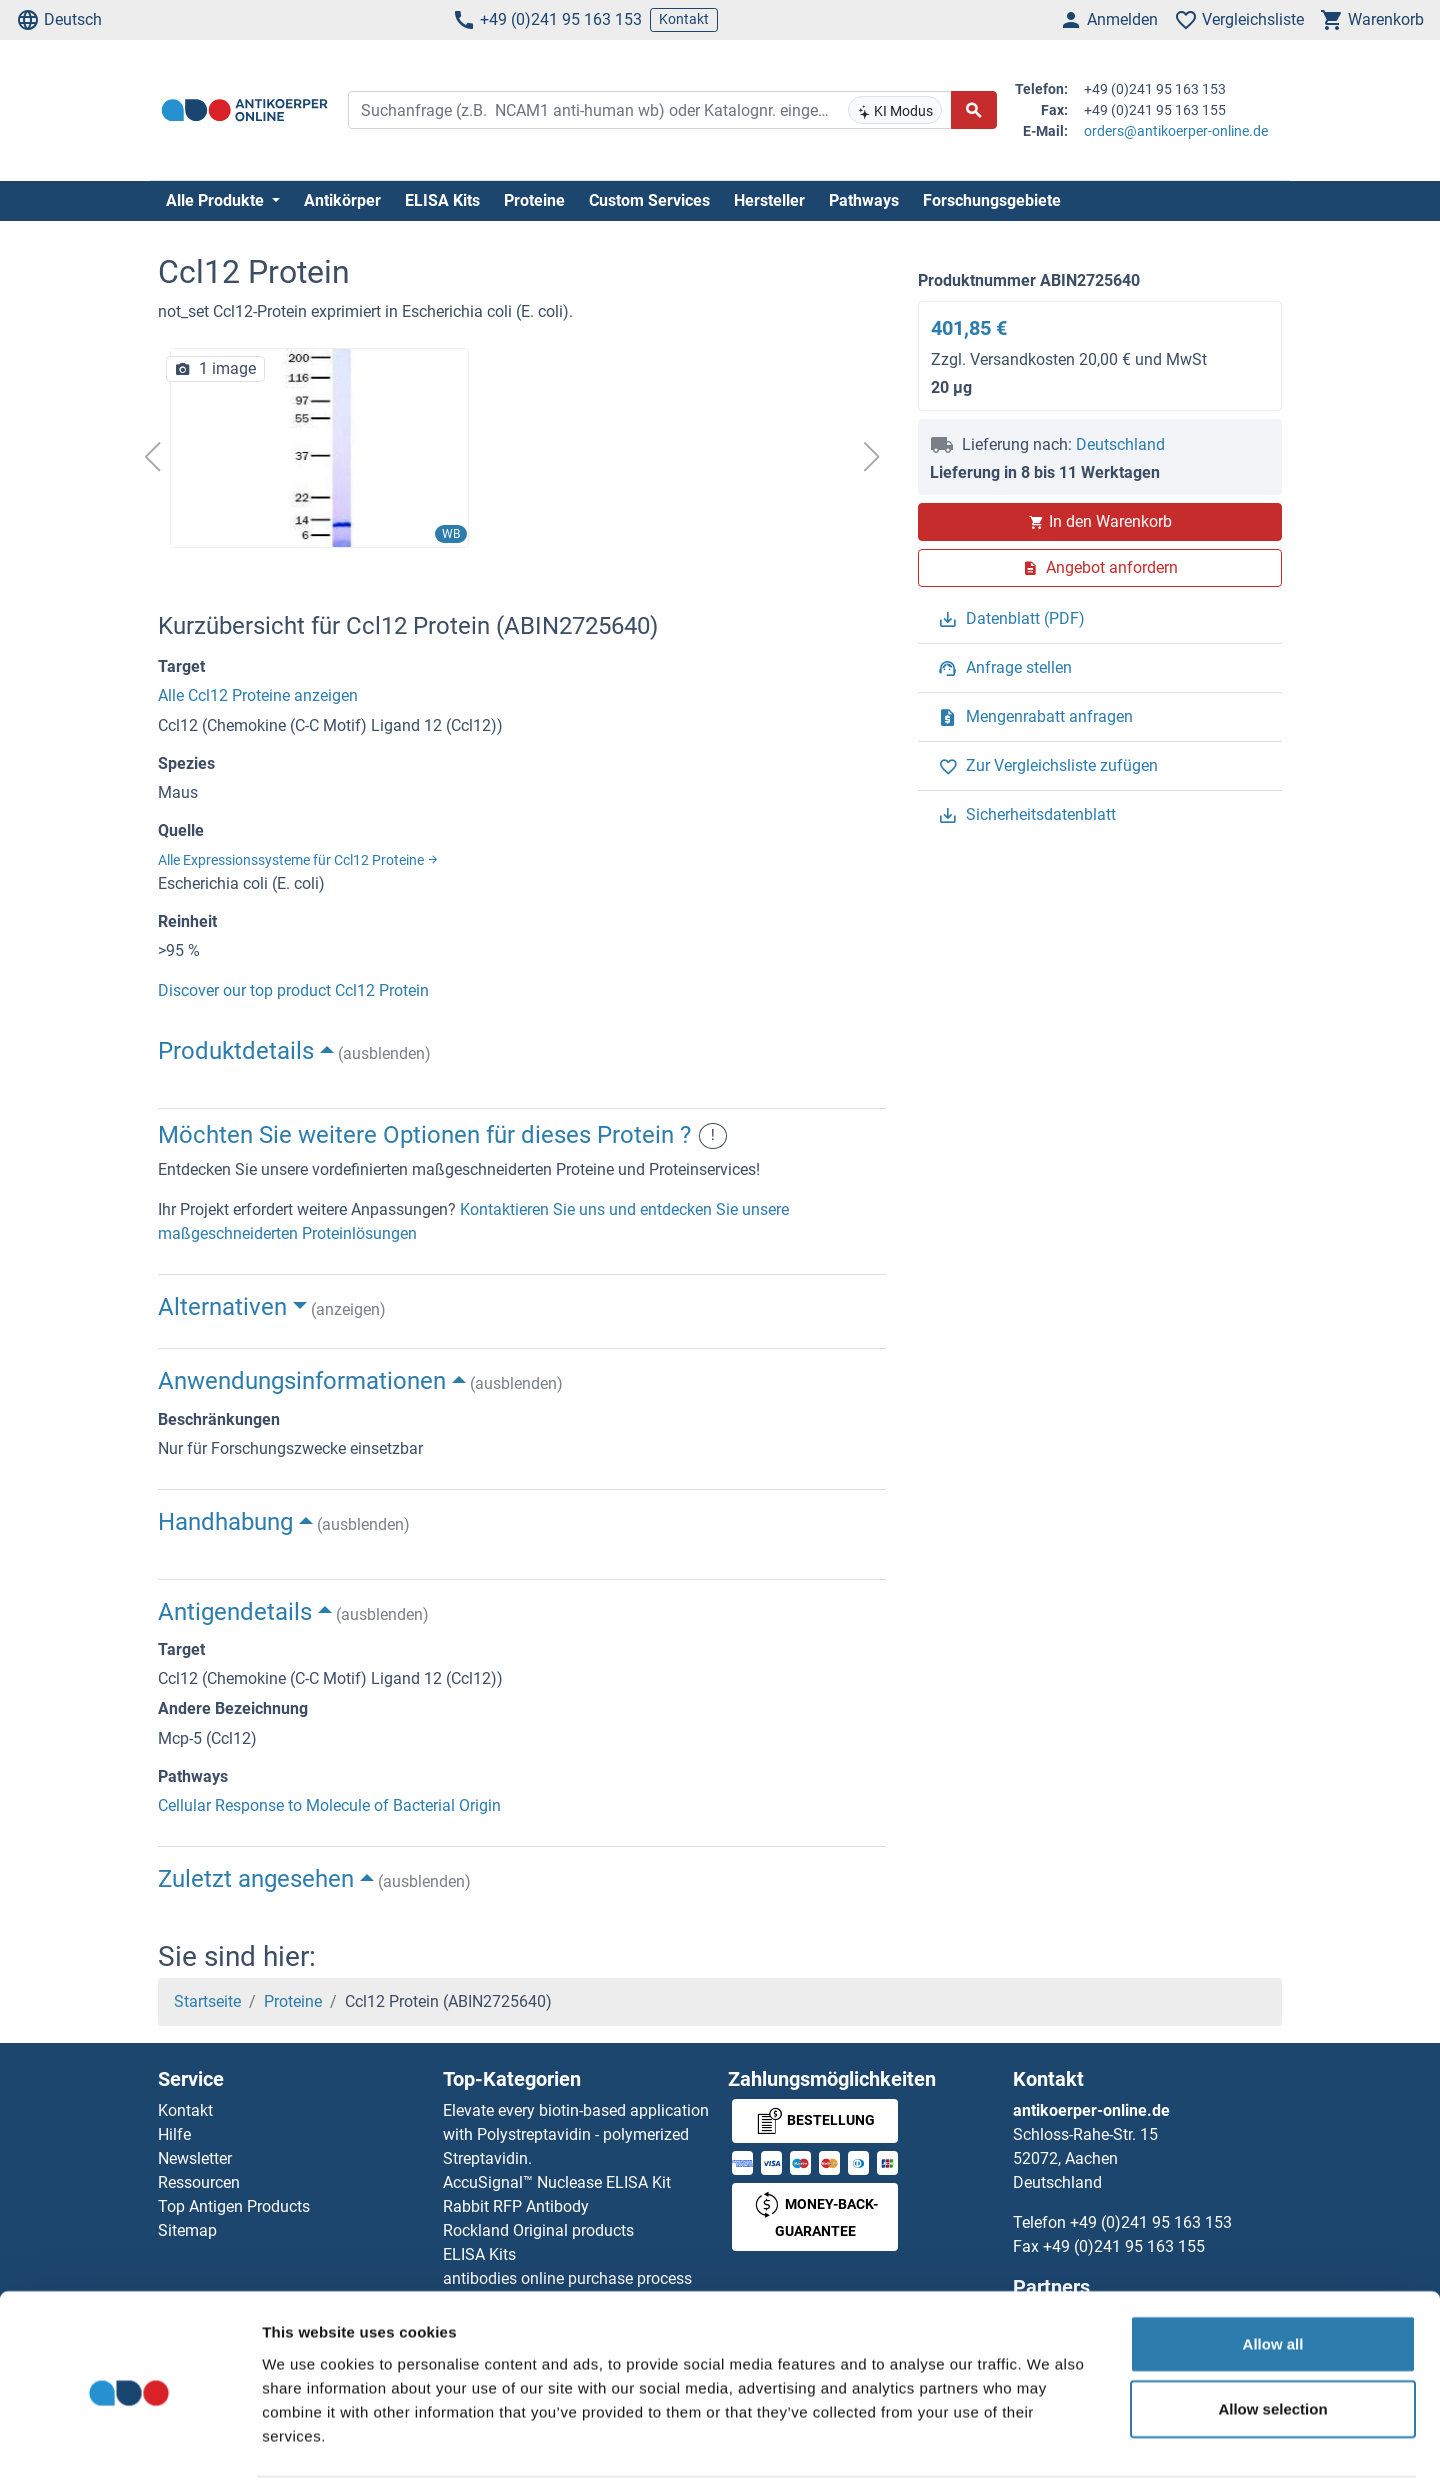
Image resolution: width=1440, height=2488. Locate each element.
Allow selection (1272, 2341)
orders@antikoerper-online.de (1176, 131)
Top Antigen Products (234, 2206)
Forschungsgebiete (992, 200)
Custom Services (649, 200)
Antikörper (342, 200)
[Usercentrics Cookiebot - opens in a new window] (129, 2449)
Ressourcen (199, 2182)
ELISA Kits (442, 200)
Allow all (1273, 2275)
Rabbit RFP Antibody (516, 2206)
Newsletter (195, 2158)
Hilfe (174, 2134)
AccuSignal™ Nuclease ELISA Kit (557, 2182)
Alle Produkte (217, 200)
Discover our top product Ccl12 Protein (293, 990)
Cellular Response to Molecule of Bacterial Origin (329, 1805)
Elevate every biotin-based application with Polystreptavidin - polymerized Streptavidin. (576, 2134)
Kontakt (684, 19)
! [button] (713, 1136)
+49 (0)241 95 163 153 (547, 20)
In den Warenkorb (1100, 521)
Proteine (534, 200)
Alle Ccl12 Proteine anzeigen (258, 695)
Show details (1049, 2448)
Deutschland (1120, 444)
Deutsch (59, 20)
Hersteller (769, 200)
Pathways (864, 200)
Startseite (207, 2001)
